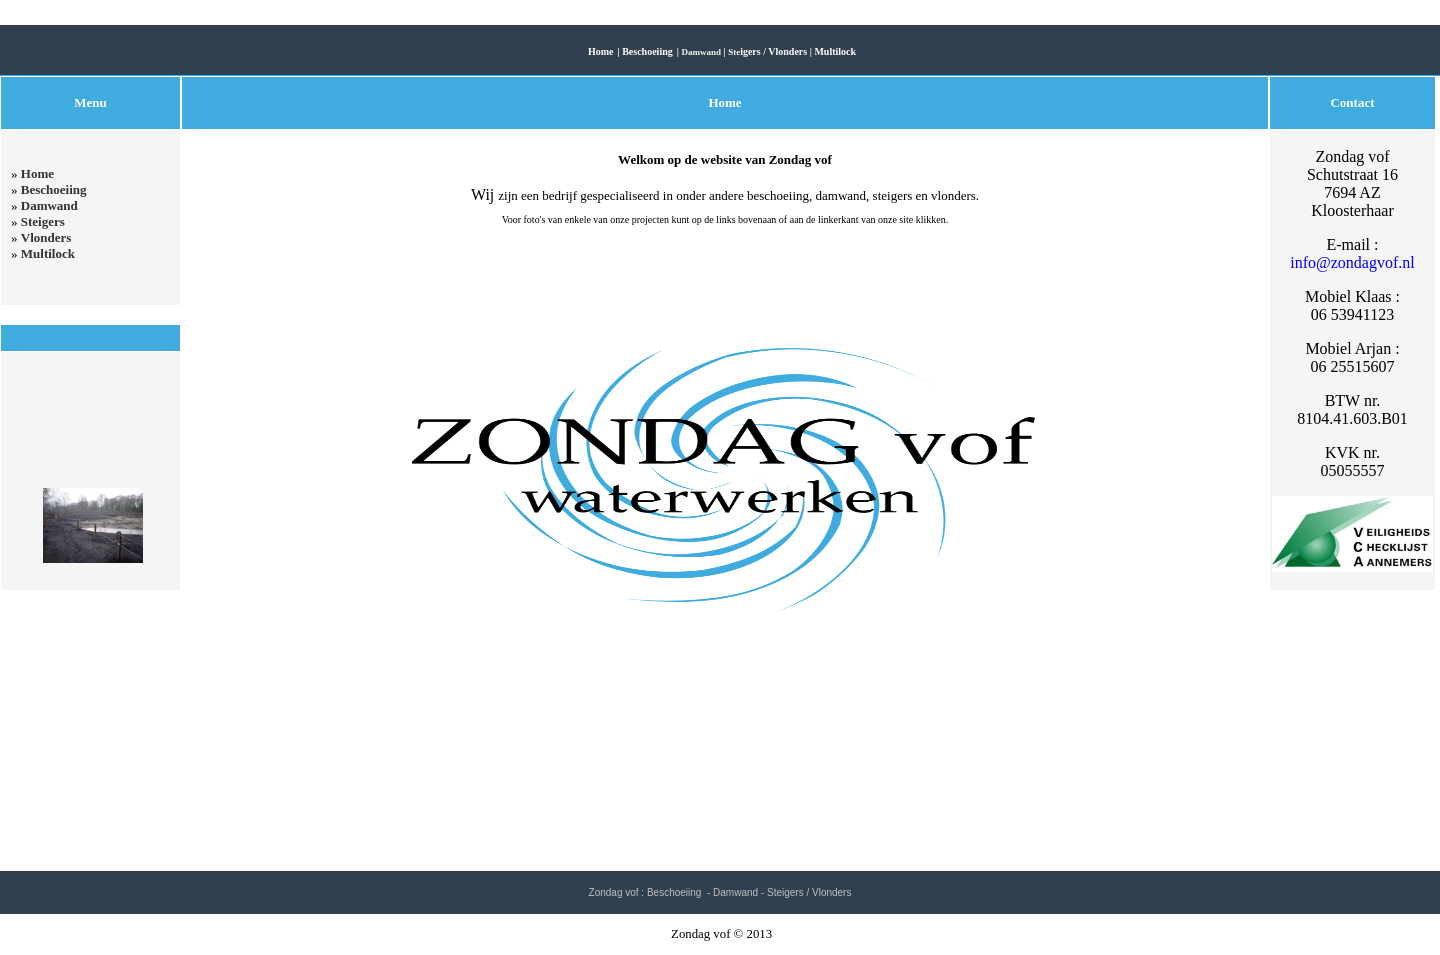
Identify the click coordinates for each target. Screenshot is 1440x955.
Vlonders (46, 237)
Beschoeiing (54, 189)
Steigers (43, 221)
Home (37, 173)
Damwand (49, 205)
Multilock (48, 253)
